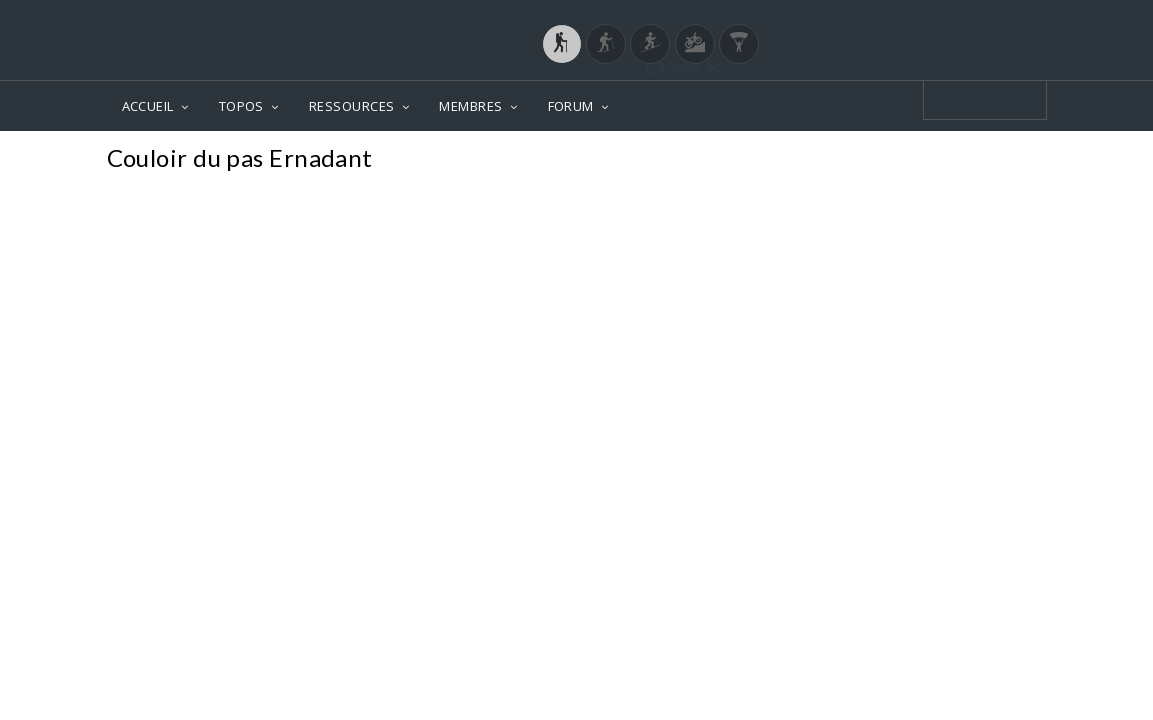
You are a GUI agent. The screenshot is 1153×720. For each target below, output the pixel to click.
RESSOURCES (352, 106)
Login (942, 19)
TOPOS (241, 106)
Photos (1008, 160)
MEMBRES (470, 106)
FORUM (571, 106)
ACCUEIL (148, 106)
